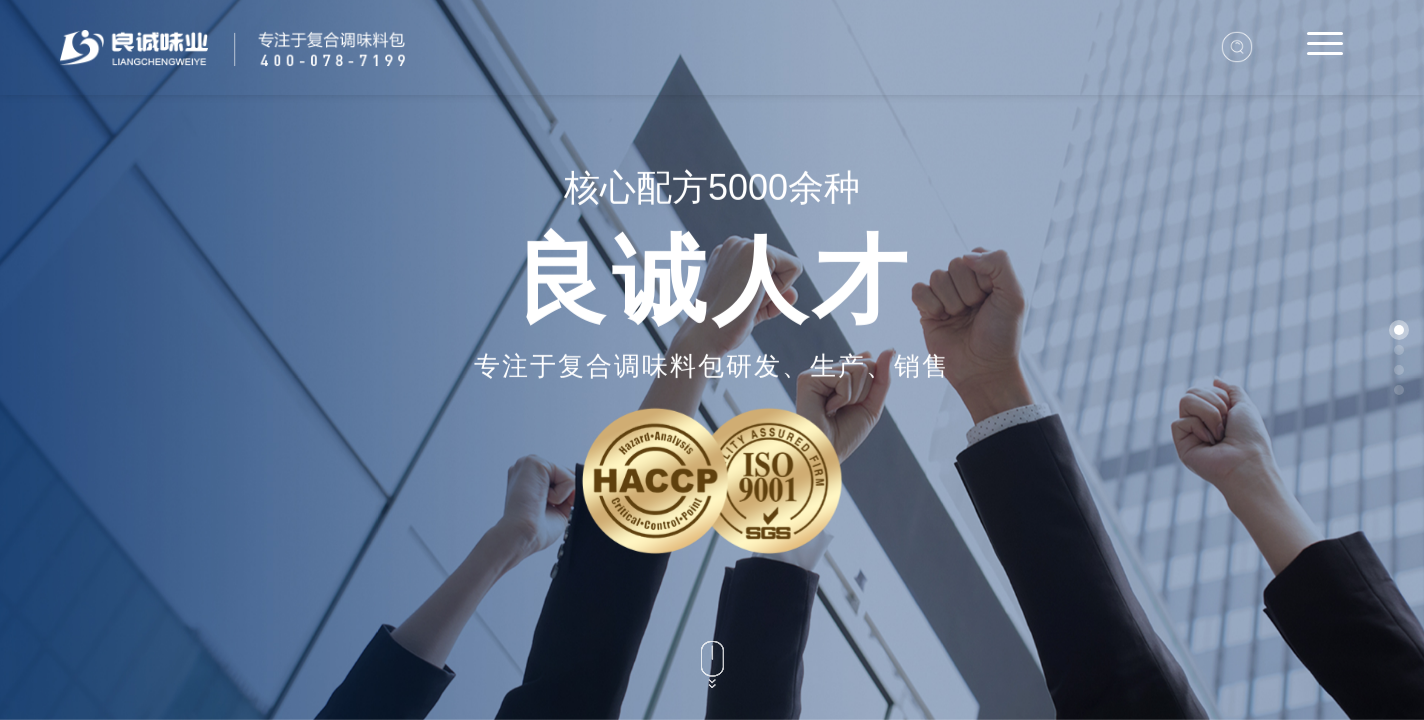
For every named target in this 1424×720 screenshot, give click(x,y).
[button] (1399, 330)
